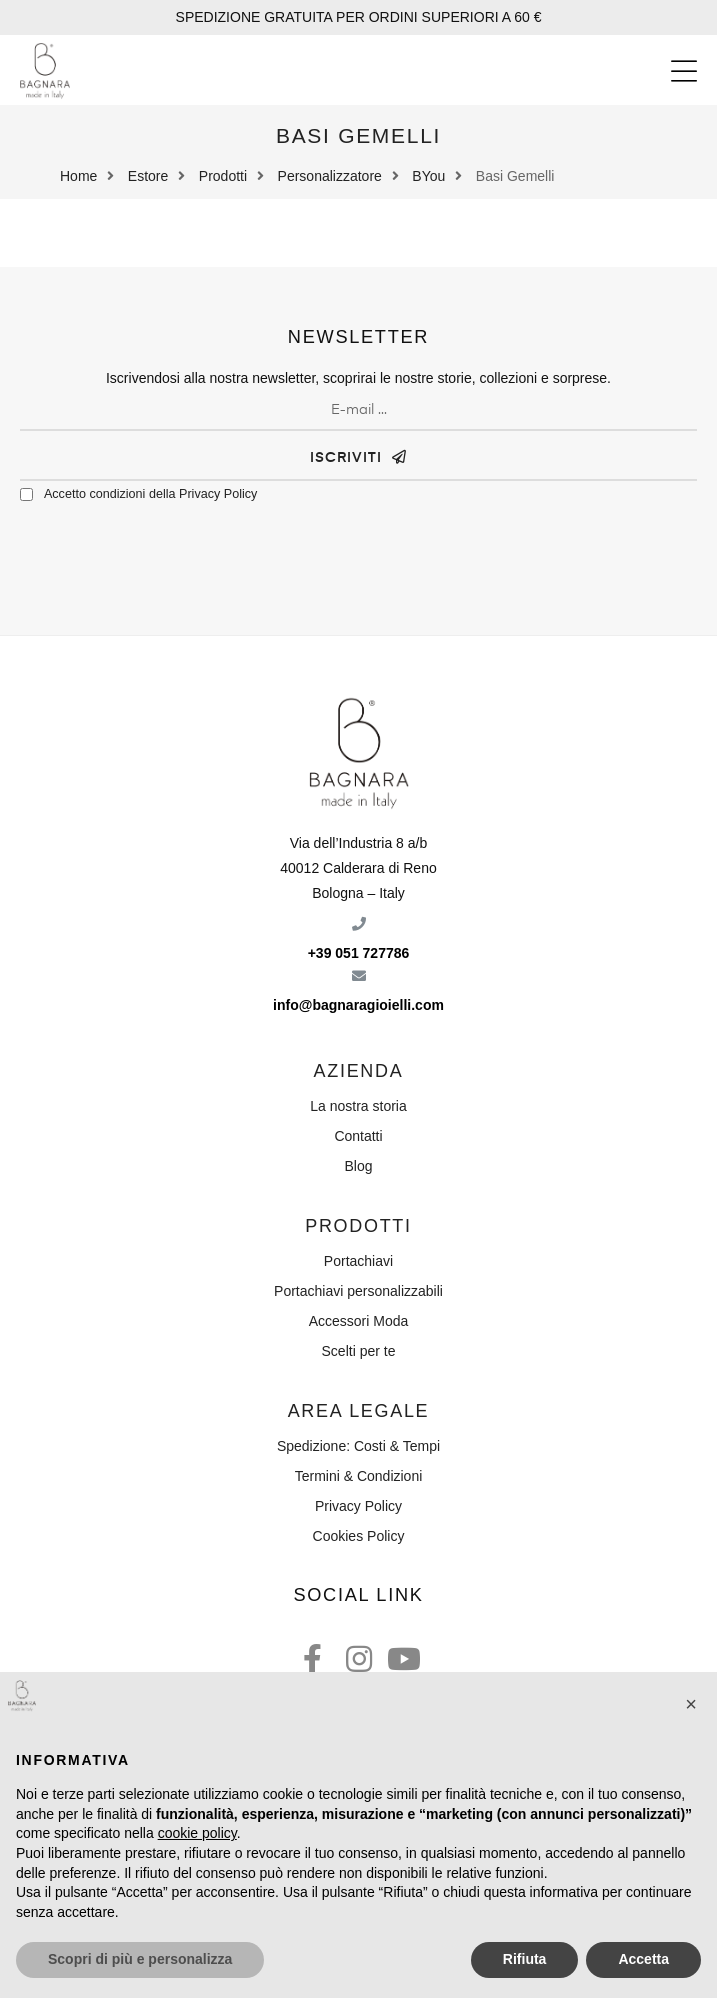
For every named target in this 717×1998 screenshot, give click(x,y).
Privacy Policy (358, 1506)
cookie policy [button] (197, 1833)
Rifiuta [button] (525, 1959)
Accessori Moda (359, 1321)
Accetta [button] (643, 1959)
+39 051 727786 (359, 953)
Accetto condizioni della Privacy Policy (151, 494)
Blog (358, 1166)
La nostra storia (358, 1106)
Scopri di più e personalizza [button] (140, 1959)
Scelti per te (359, 1351)
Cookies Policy (359, 1536)
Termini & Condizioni (359, 1476)
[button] (684, 71)
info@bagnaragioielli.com (358, 1005)
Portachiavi (358, 1261)
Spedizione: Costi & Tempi (358, 1446)
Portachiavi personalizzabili (358, 1291)
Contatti (358, 1136)
